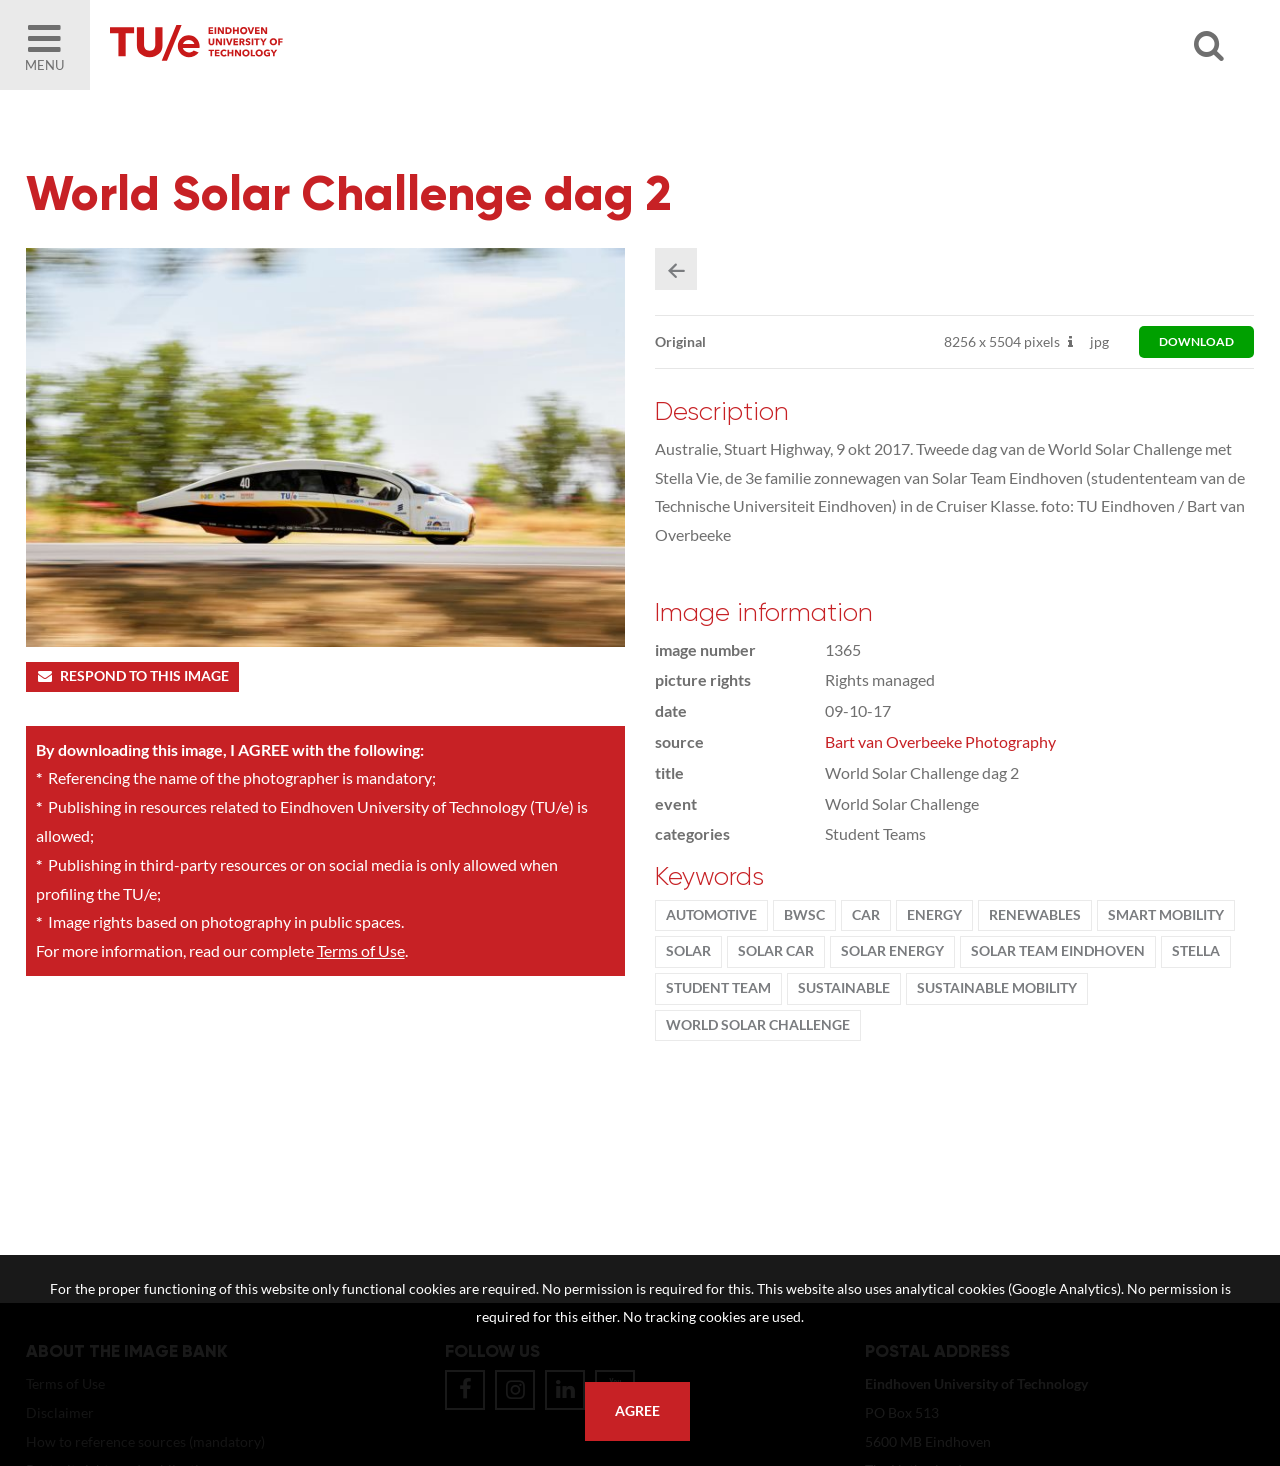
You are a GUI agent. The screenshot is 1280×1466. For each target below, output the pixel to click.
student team (718, 988)
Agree (637, 1411)
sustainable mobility (997, 988)
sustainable (844, 988)
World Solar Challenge (758, 1025)
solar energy (892, 951)
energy (934, 915)
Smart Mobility (1166, 915)
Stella (1196, 951)
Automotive (711, 915)
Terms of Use (361, 950)
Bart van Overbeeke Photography (940, 741)
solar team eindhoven (1058, 951)
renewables (1035, 915)
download (1196, 341)
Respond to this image (132, 676)
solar (688, 951)
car (866, 915)
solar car (776, 951)
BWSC (804, 915)
